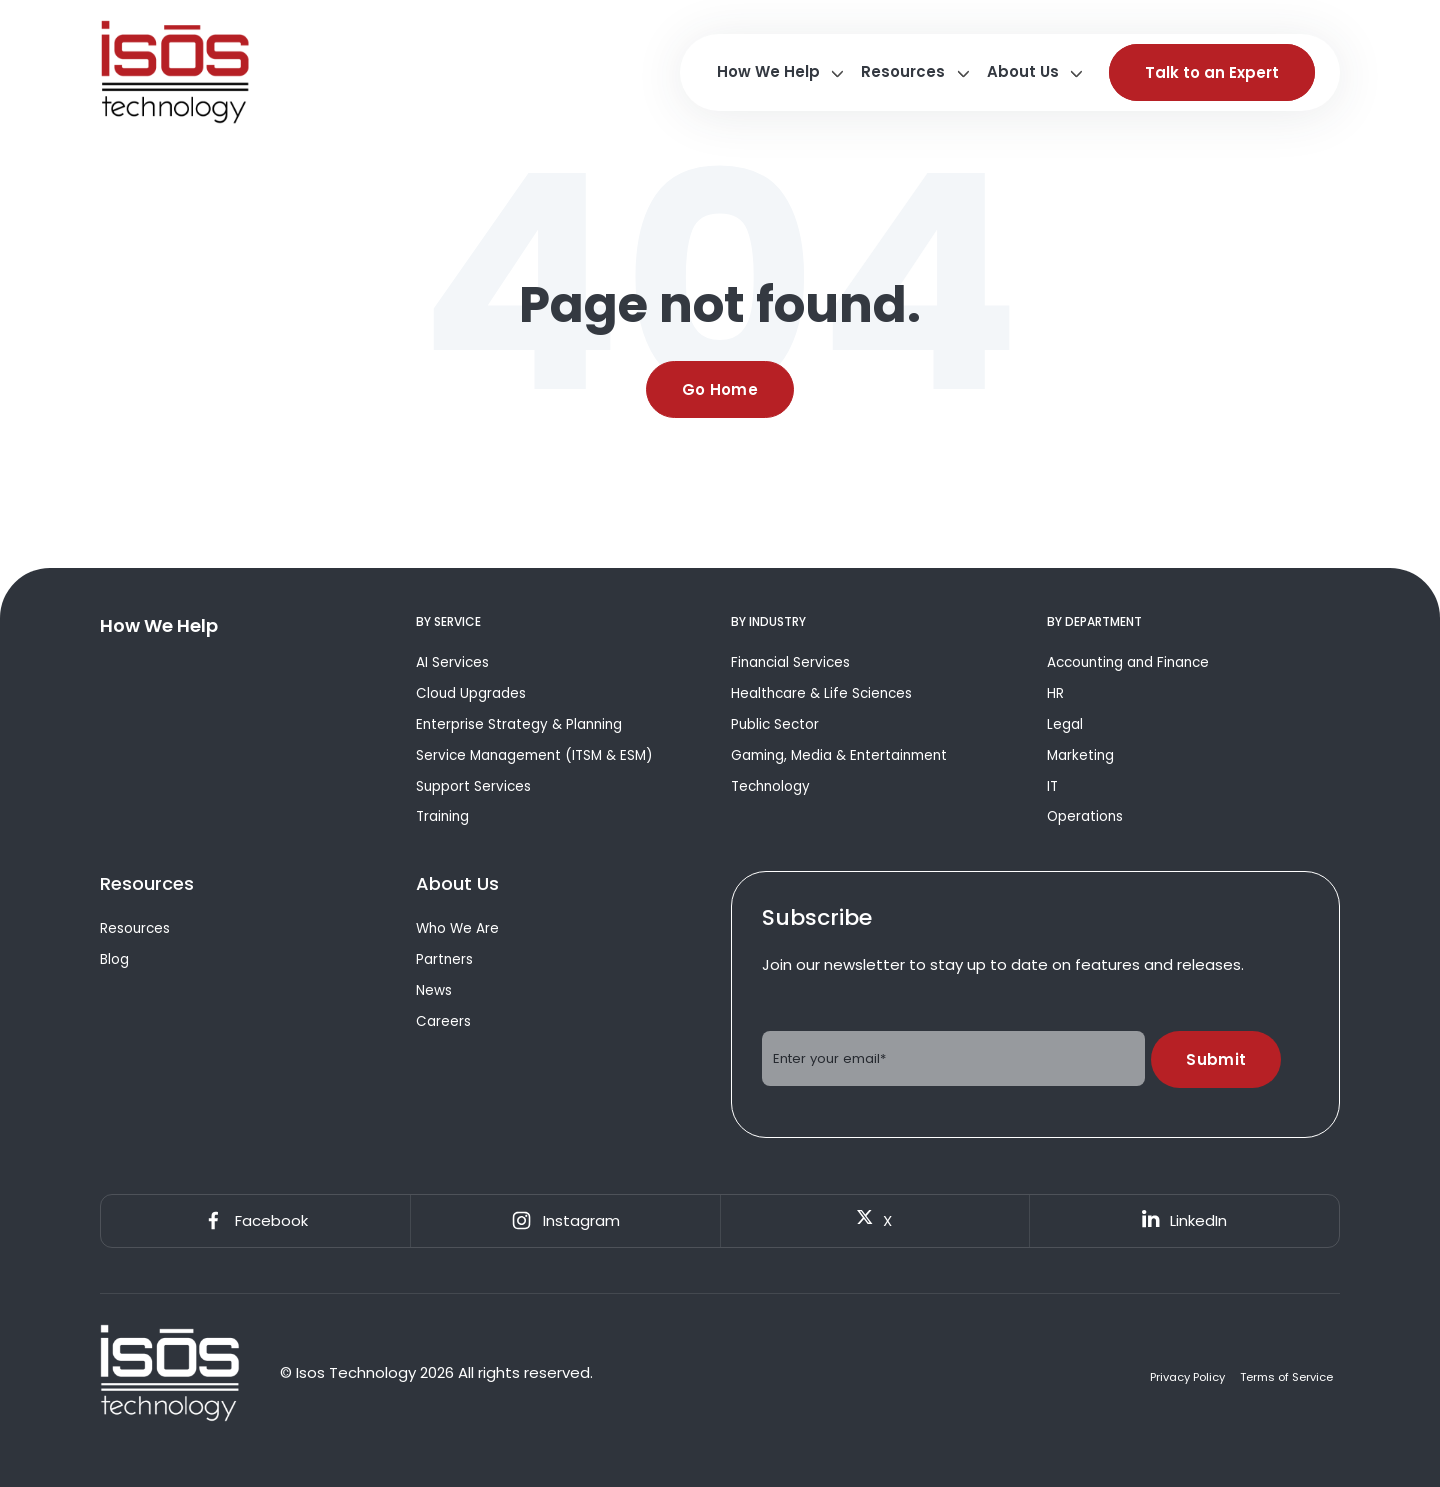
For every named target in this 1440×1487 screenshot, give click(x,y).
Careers (443, 1021)
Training (442, 816)
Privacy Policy (1187, 1377)
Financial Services (790, 662)
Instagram (565, 1221)
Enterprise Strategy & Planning (519, 724)
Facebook (255, 1221)
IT (1052, 786)
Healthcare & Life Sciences (821, 693)
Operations (1085, 816)
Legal (1065, 724)
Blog (114, 959)
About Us (1023, 71)
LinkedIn (1184, 1220)
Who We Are (457, 928)
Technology (770, 786)
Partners (444, 959)
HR (1055, 693)
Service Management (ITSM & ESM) (534, 755)
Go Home (720, 389)
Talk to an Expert (1212, 72)
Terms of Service (1286, 1377)
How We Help (768, 71)
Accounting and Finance (1128, 662)
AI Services (452, 662)
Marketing (1080, 755)
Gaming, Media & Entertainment (839, 755)
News (434, 990)
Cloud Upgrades (471, 693)
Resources (903, 71)
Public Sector (775, 724)
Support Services (473, 786)
